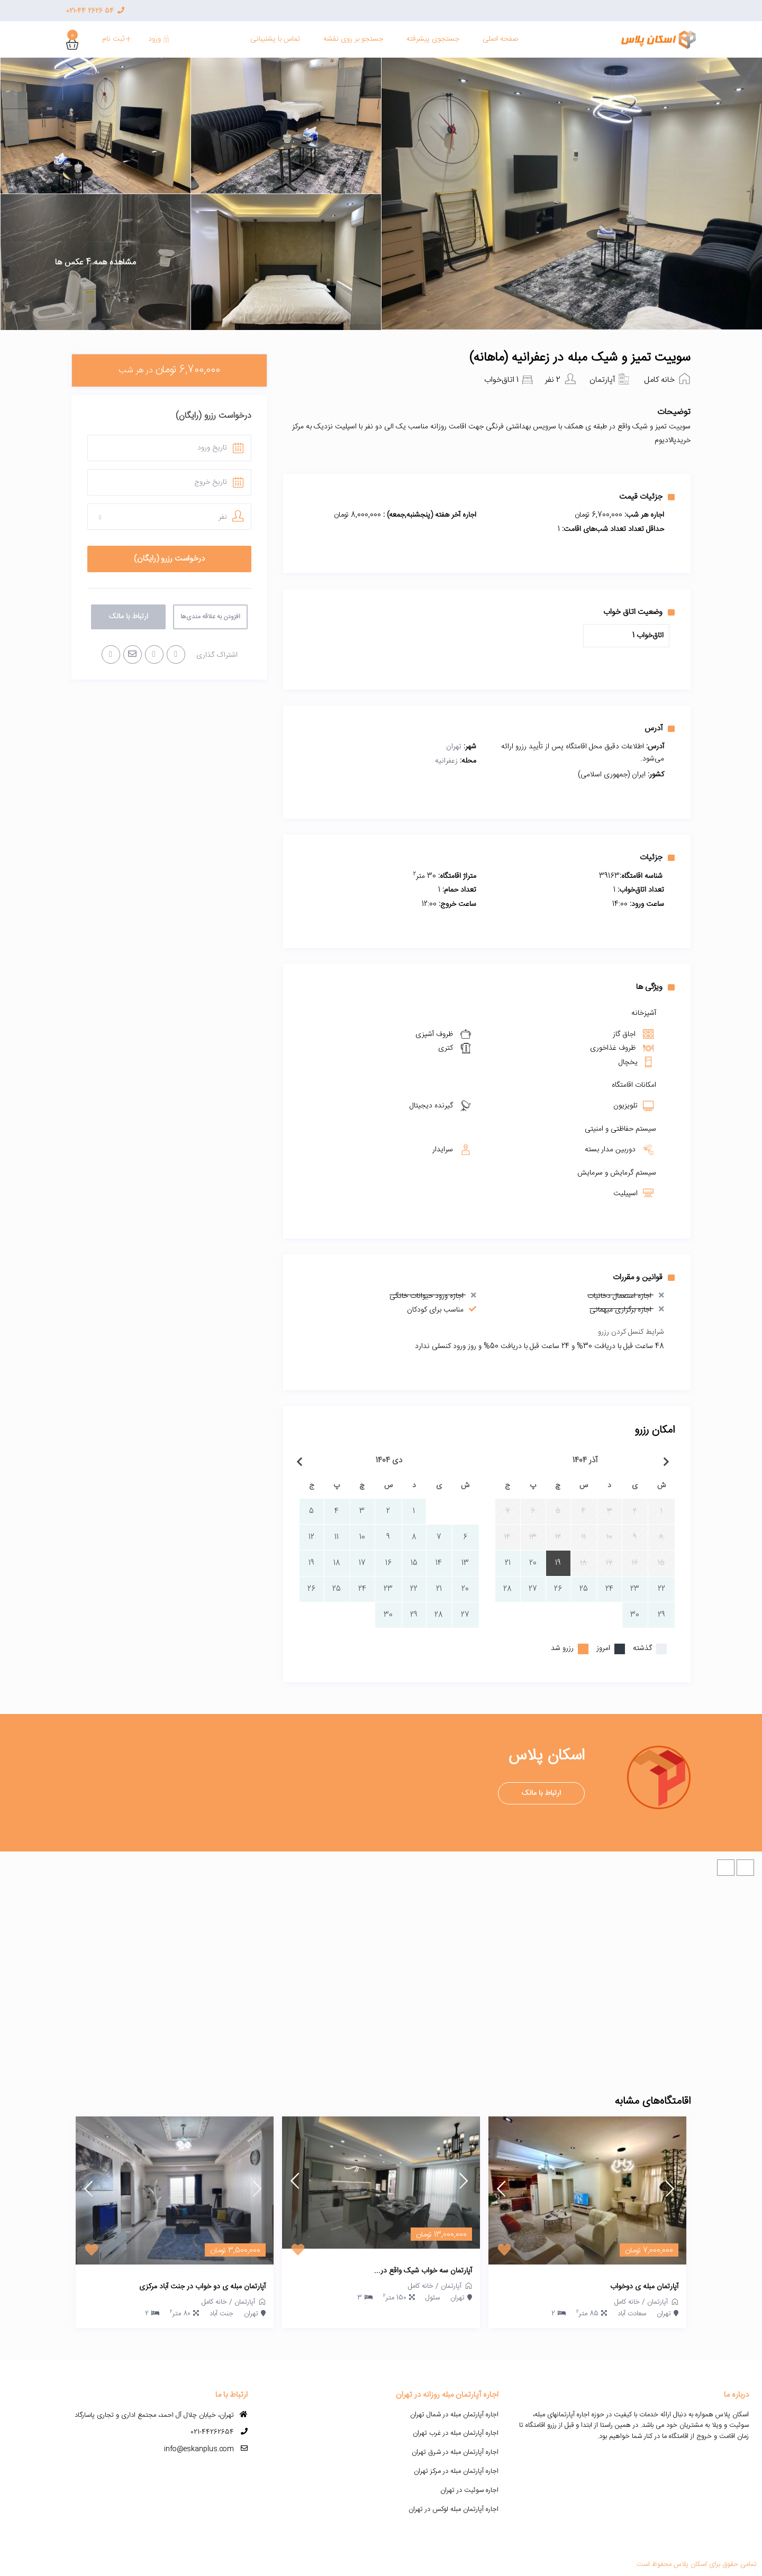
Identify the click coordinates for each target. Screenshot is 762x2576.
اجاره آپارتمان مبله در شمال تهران (454, 2415)
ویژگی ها (655, 986)
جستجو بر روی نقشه (353, 39)
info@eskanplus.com (199, 2449)
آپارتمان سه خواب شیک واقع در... (423, 2271)
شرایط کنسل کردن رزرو (631, 1332)
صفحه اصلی (500, 39)
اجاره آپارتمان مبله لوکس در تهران (453, 2509)
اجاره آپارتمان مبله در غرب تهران (455, 2433)
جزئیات (657, 857)
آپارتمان (602, 380)
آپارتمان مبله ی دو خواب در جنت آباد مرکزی (202, 2287)
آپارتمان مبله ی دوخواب (644, 2287)
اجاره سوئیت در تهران (469, 2490)
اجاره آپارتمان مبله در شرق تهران (455, 2452)
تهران (453, 746)
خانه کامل (659, 380)
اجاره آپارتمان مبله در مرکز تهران (456, 2471)
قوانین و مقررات (644, 1277)
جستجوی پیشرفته (432, 39)
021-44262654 (212, 2432)
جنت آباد (221, 2314)
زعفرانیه (446, 761)
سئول (432, 2298)
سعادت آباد (632, 2314)
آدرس (660, 728)
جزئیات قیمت (647, 496)
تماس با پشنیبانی (275, 39)
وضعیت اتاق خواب (639, 612)
